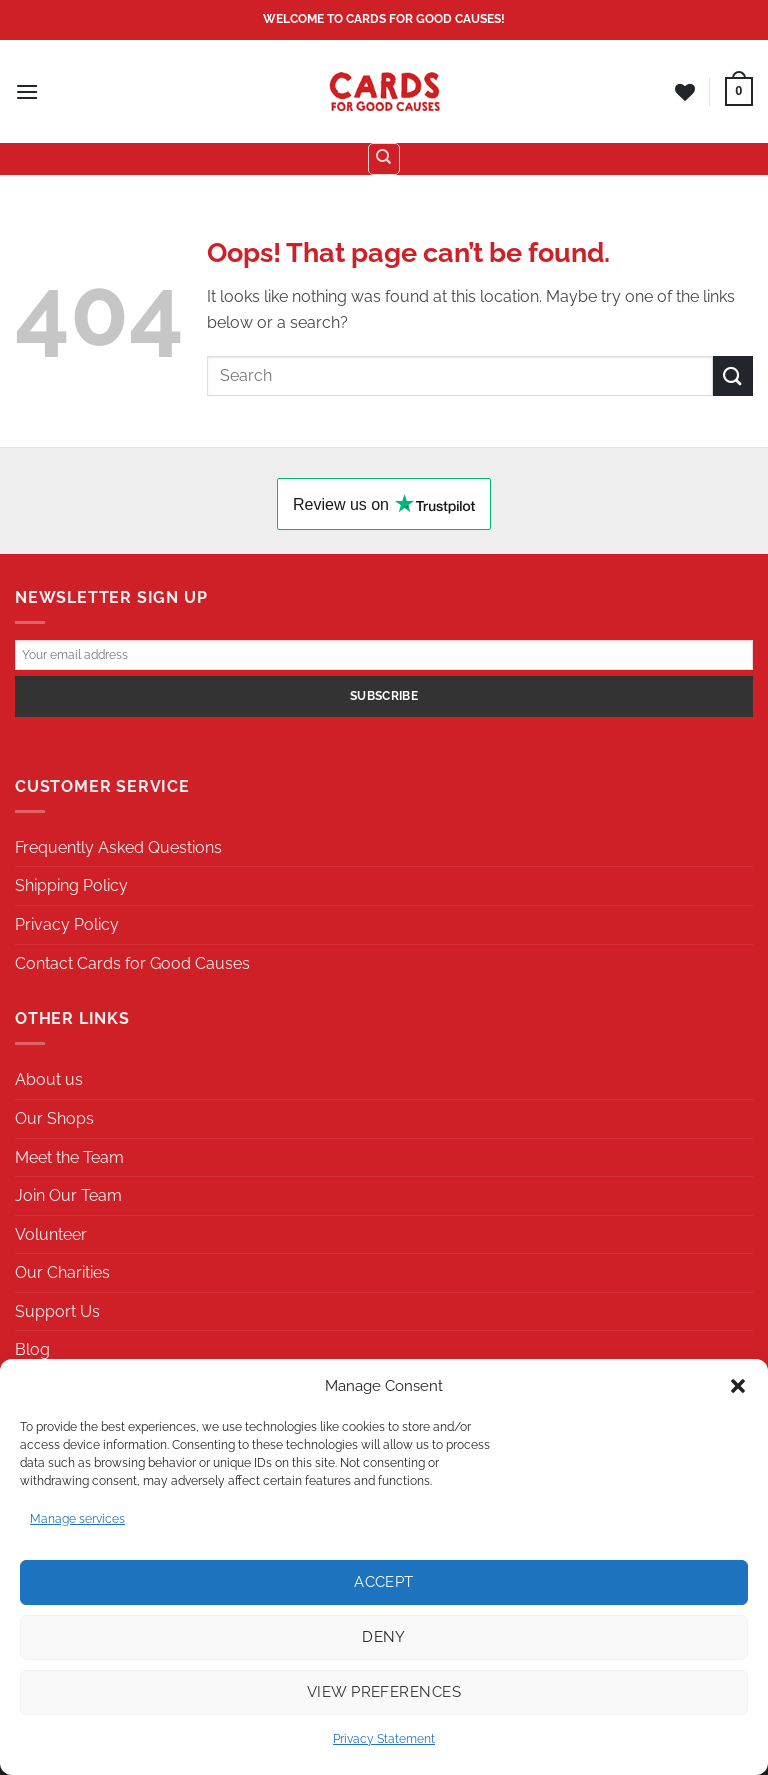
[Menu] (27, 91)
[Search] (384, 159)
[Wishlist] (685, 92)
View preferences (384, 1692)
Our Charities (62, 1272)
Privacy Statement (384, 1739)
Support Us (57, 1311)
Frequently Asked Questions (118, 847)
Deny (384, 1637)
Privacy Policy (67, 924)
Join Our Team (68, 1195)
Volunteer (51, 1234)
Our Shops (54, 1118)
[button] (738, 1386)
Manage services (77, 1519)
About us (49, 1079)
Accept (384, 1582)
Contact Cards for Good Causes (132, 963)
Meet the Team (69, 1157)
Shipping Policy (71, 885)
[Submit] (733, 375)
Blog (32, 1349)
